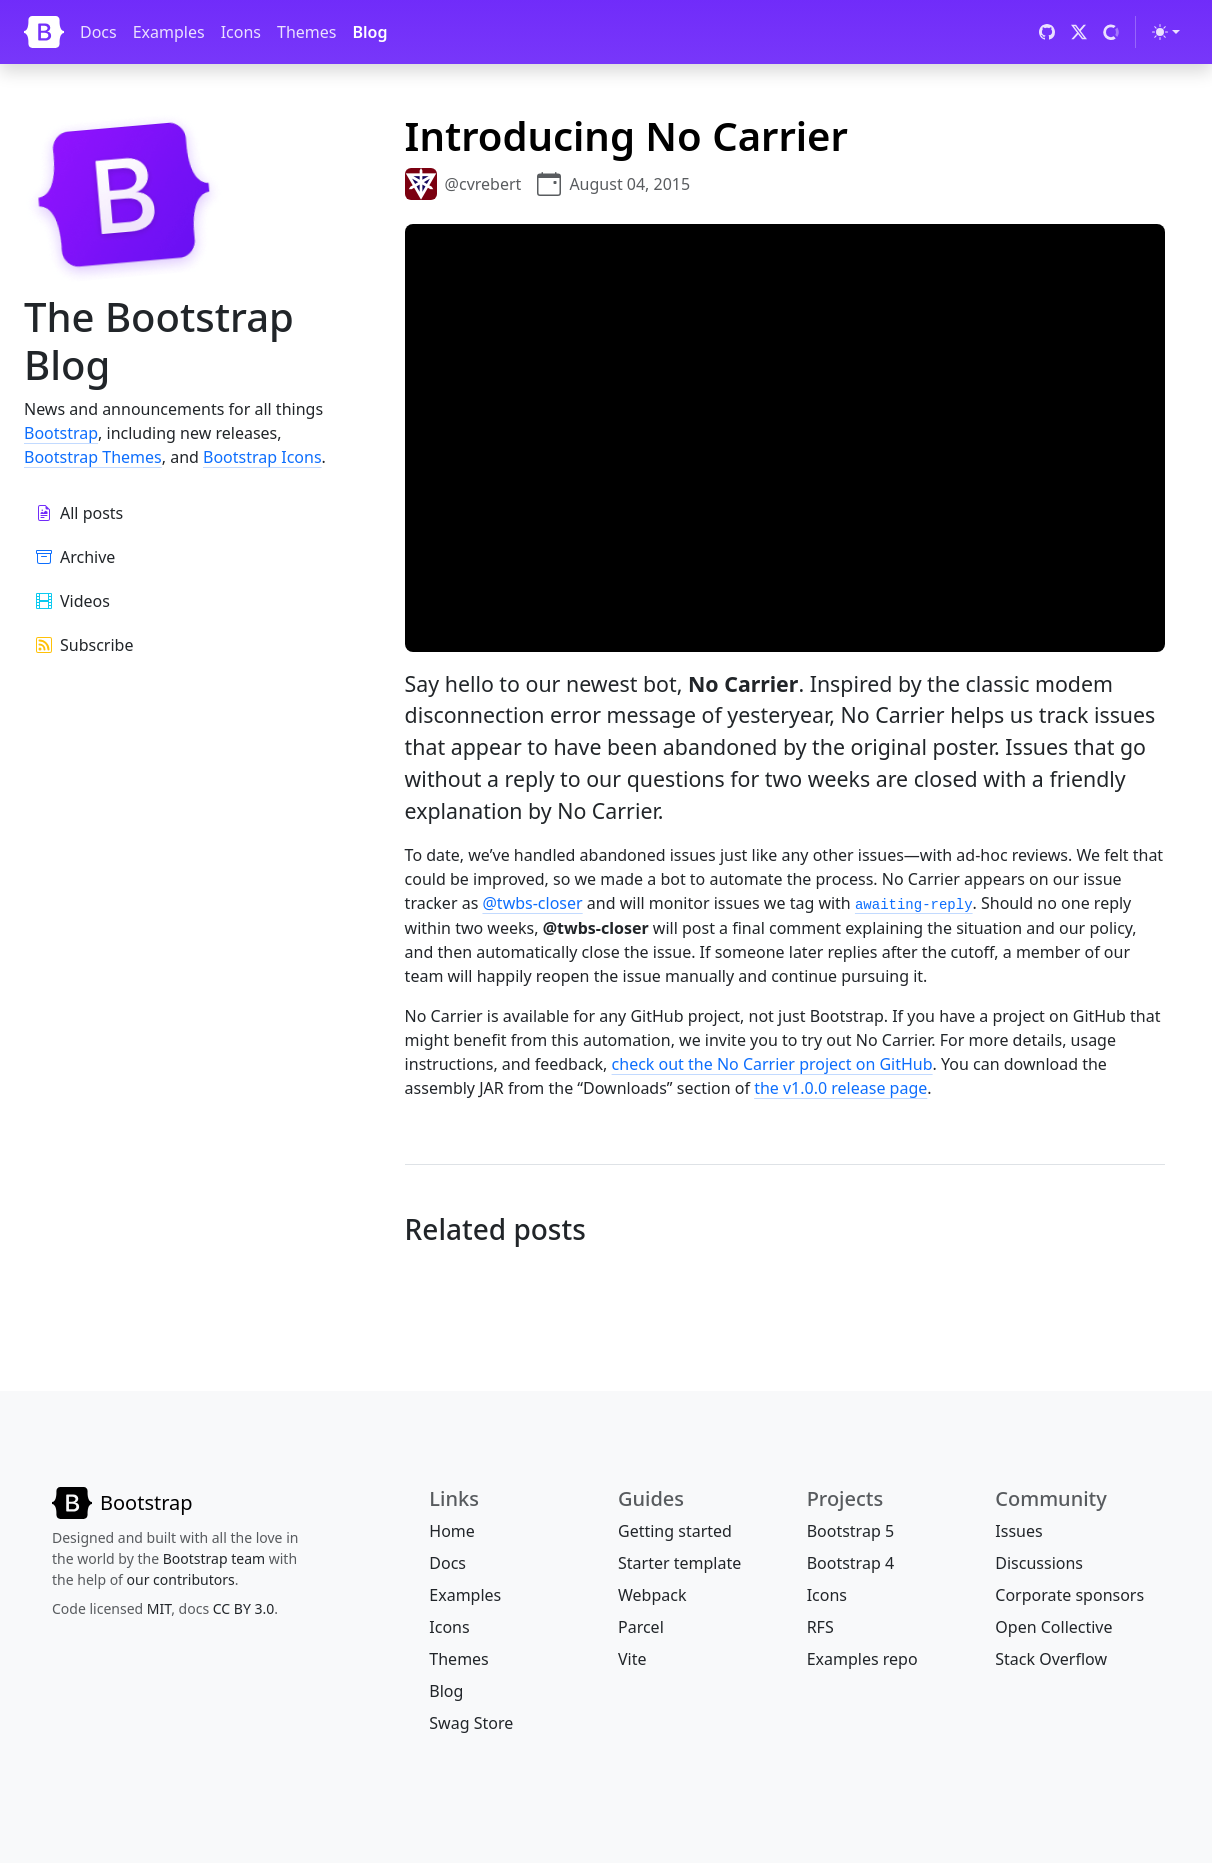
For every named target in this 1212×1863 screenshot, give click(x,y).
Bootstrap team (214, 1558)
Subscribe (84, 645)
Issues (1018, 1531)
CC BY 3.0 (244, 1608)
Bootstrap (61, 433)
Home (452, 1531)
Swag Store (471, 1723)
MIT (159, 1608)
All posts (79, 513)
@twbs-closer (532, 903)
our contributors (181, 1579)
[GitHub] (1047, 32)
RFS (820, 1627)
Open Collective (1053, 1627)
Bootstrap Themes (93, 457)
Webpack (652, 1595)
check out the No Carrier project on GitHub (772, 1064)
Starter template (679, 1563)
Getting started (675, 1531)
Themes (306, 32)
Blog (369, 32)
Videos (73, 601)
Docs (98, 32)
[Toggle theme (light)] (1166, 32)
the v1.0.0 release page (840, 1088)
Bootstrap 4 (850, 1563)
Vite (632, 1659)
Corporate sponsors (1069, 1595)
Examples (169, 32)
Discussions (1039, 1563)
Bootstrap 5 (850, 1531)
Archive (75, 557)
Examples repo (862, 1659)
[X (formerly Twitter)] (1079, 32)
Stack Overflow (1051, 1659)
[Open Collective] (1111, 32)
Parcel (641, 1627)
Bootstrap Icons (262, 457)
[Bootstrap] (44, 32)
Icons (241, 32)
